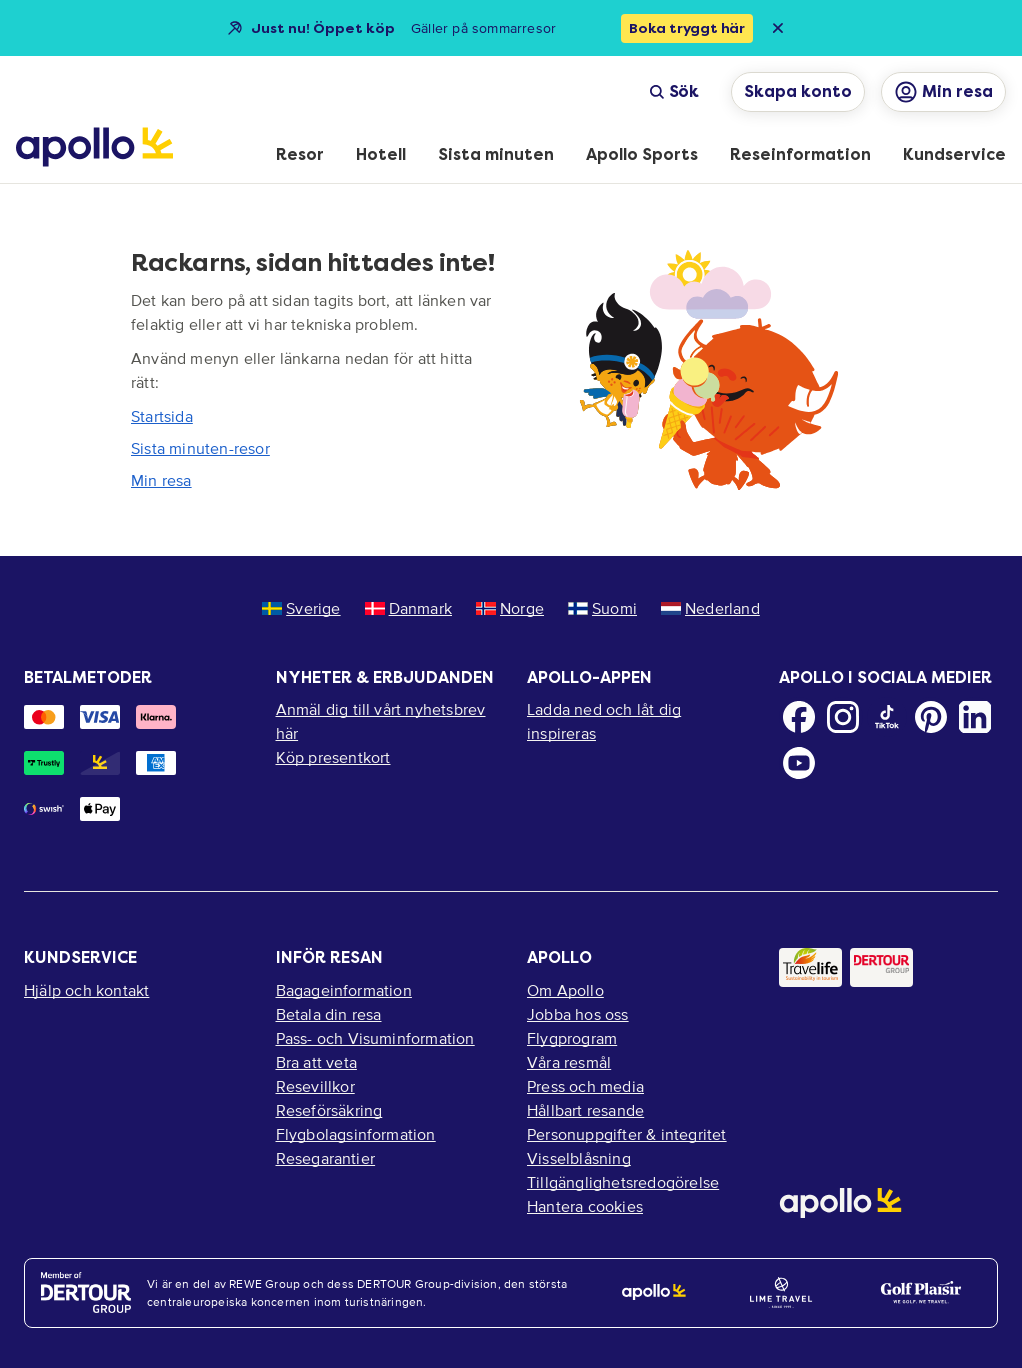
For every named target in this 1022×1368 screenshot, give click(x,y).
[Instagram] (843, 717)
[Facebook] (799, 717)
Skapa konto (798, 91)
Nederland (710, 608)
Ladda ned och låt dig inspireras (604, 721)
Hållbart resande (585, 1110)
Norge (510, 608)
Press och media (585, 1086)
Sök (674, 91)
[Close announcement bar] (778, 28)
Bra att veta (316, 1062)
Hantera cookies (585, 1206)
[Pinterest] (931, 717)
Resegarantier (326, 1158)
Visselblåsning (579, 1158)
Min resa (161, 480)
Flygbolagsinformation (356, 1134)
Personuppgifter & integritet (627, 1134)
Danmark (408, 608)
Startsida (162, 416)
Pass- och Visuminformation (375, 1038)
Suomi (602, 608)
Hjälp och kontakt (86, 990)
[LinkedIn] (975, 717)
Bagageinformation (344, 990)
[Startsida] (94, 147)
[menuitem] (300, 156)
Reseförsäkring (329, 1110)
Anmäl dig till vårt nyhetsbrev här (381, 721)
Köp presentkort (333, 757)
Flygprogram (572, 1038)
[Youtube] (799, 763)
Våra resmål (569, 1062)
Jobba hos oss (578, 1014)
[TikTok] (887, 717)
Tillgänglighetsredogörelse (623, 1182)
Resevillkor (315, 1086)
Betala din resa (329, 1014)
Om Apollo (565, 990)
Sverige (301, 608)
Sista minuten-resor (200, 448)
